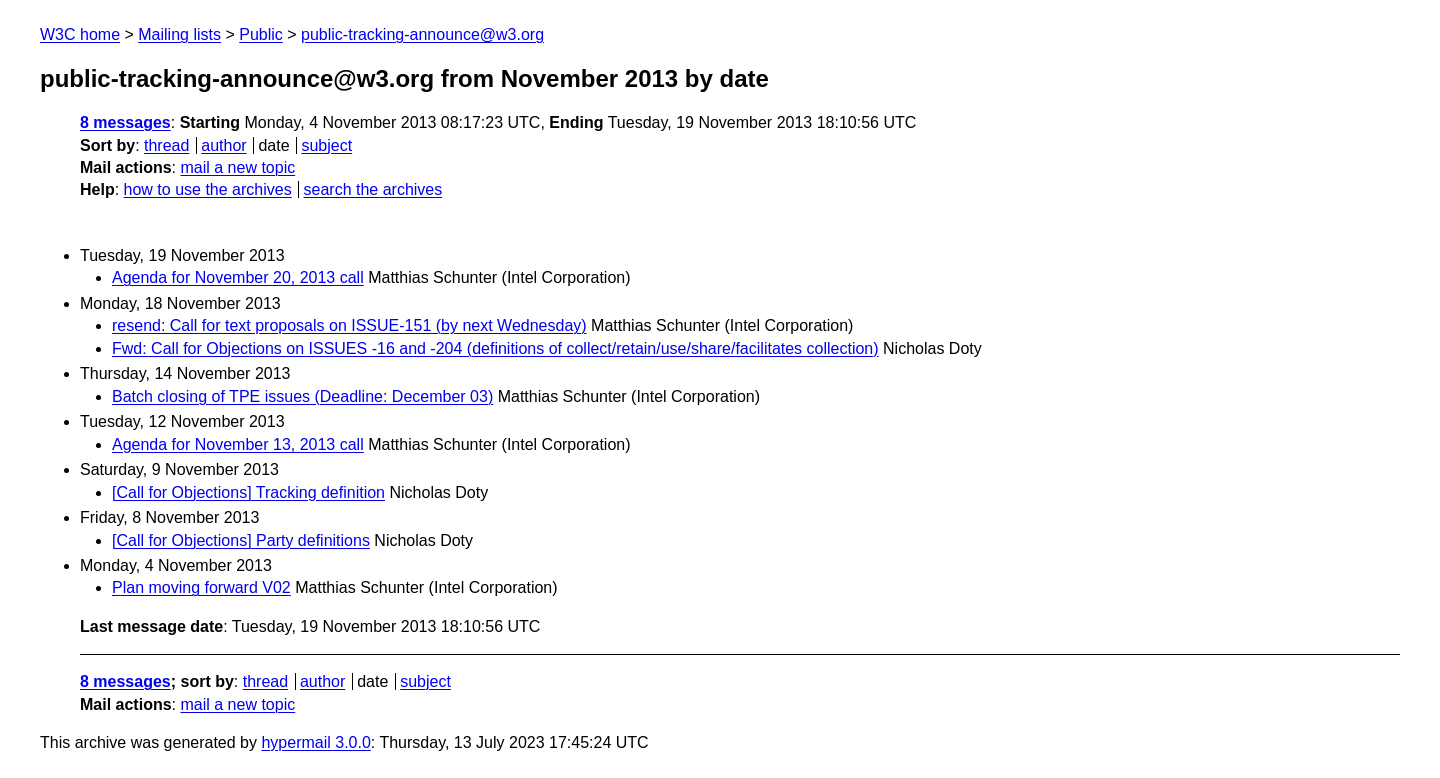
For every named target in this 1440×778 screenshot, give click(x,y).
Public (261, 34)
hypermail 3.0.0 (315, 742)
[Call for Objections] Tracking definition (248, 492)
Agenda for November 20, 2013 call (238, 277)
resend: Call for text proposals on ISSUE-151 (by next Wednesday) (349, 325)
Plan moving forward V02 (201, 587)
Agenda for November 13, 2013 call (238, 444)
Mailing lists (179, 34)
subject (326, 145)
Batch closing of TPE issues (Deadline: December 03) (302, 396)
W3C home (80, 34)
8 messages (125, 122)
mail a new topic (237, 167)
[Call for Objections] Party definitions (241, 540)
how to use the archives (208, 189)
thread (166, 145)
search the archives (373, 189)
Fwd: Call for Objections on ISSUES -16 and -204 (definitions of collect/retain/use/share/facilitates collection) (495, 348)
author (223, 145)
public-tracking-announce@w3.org (422, 34)
